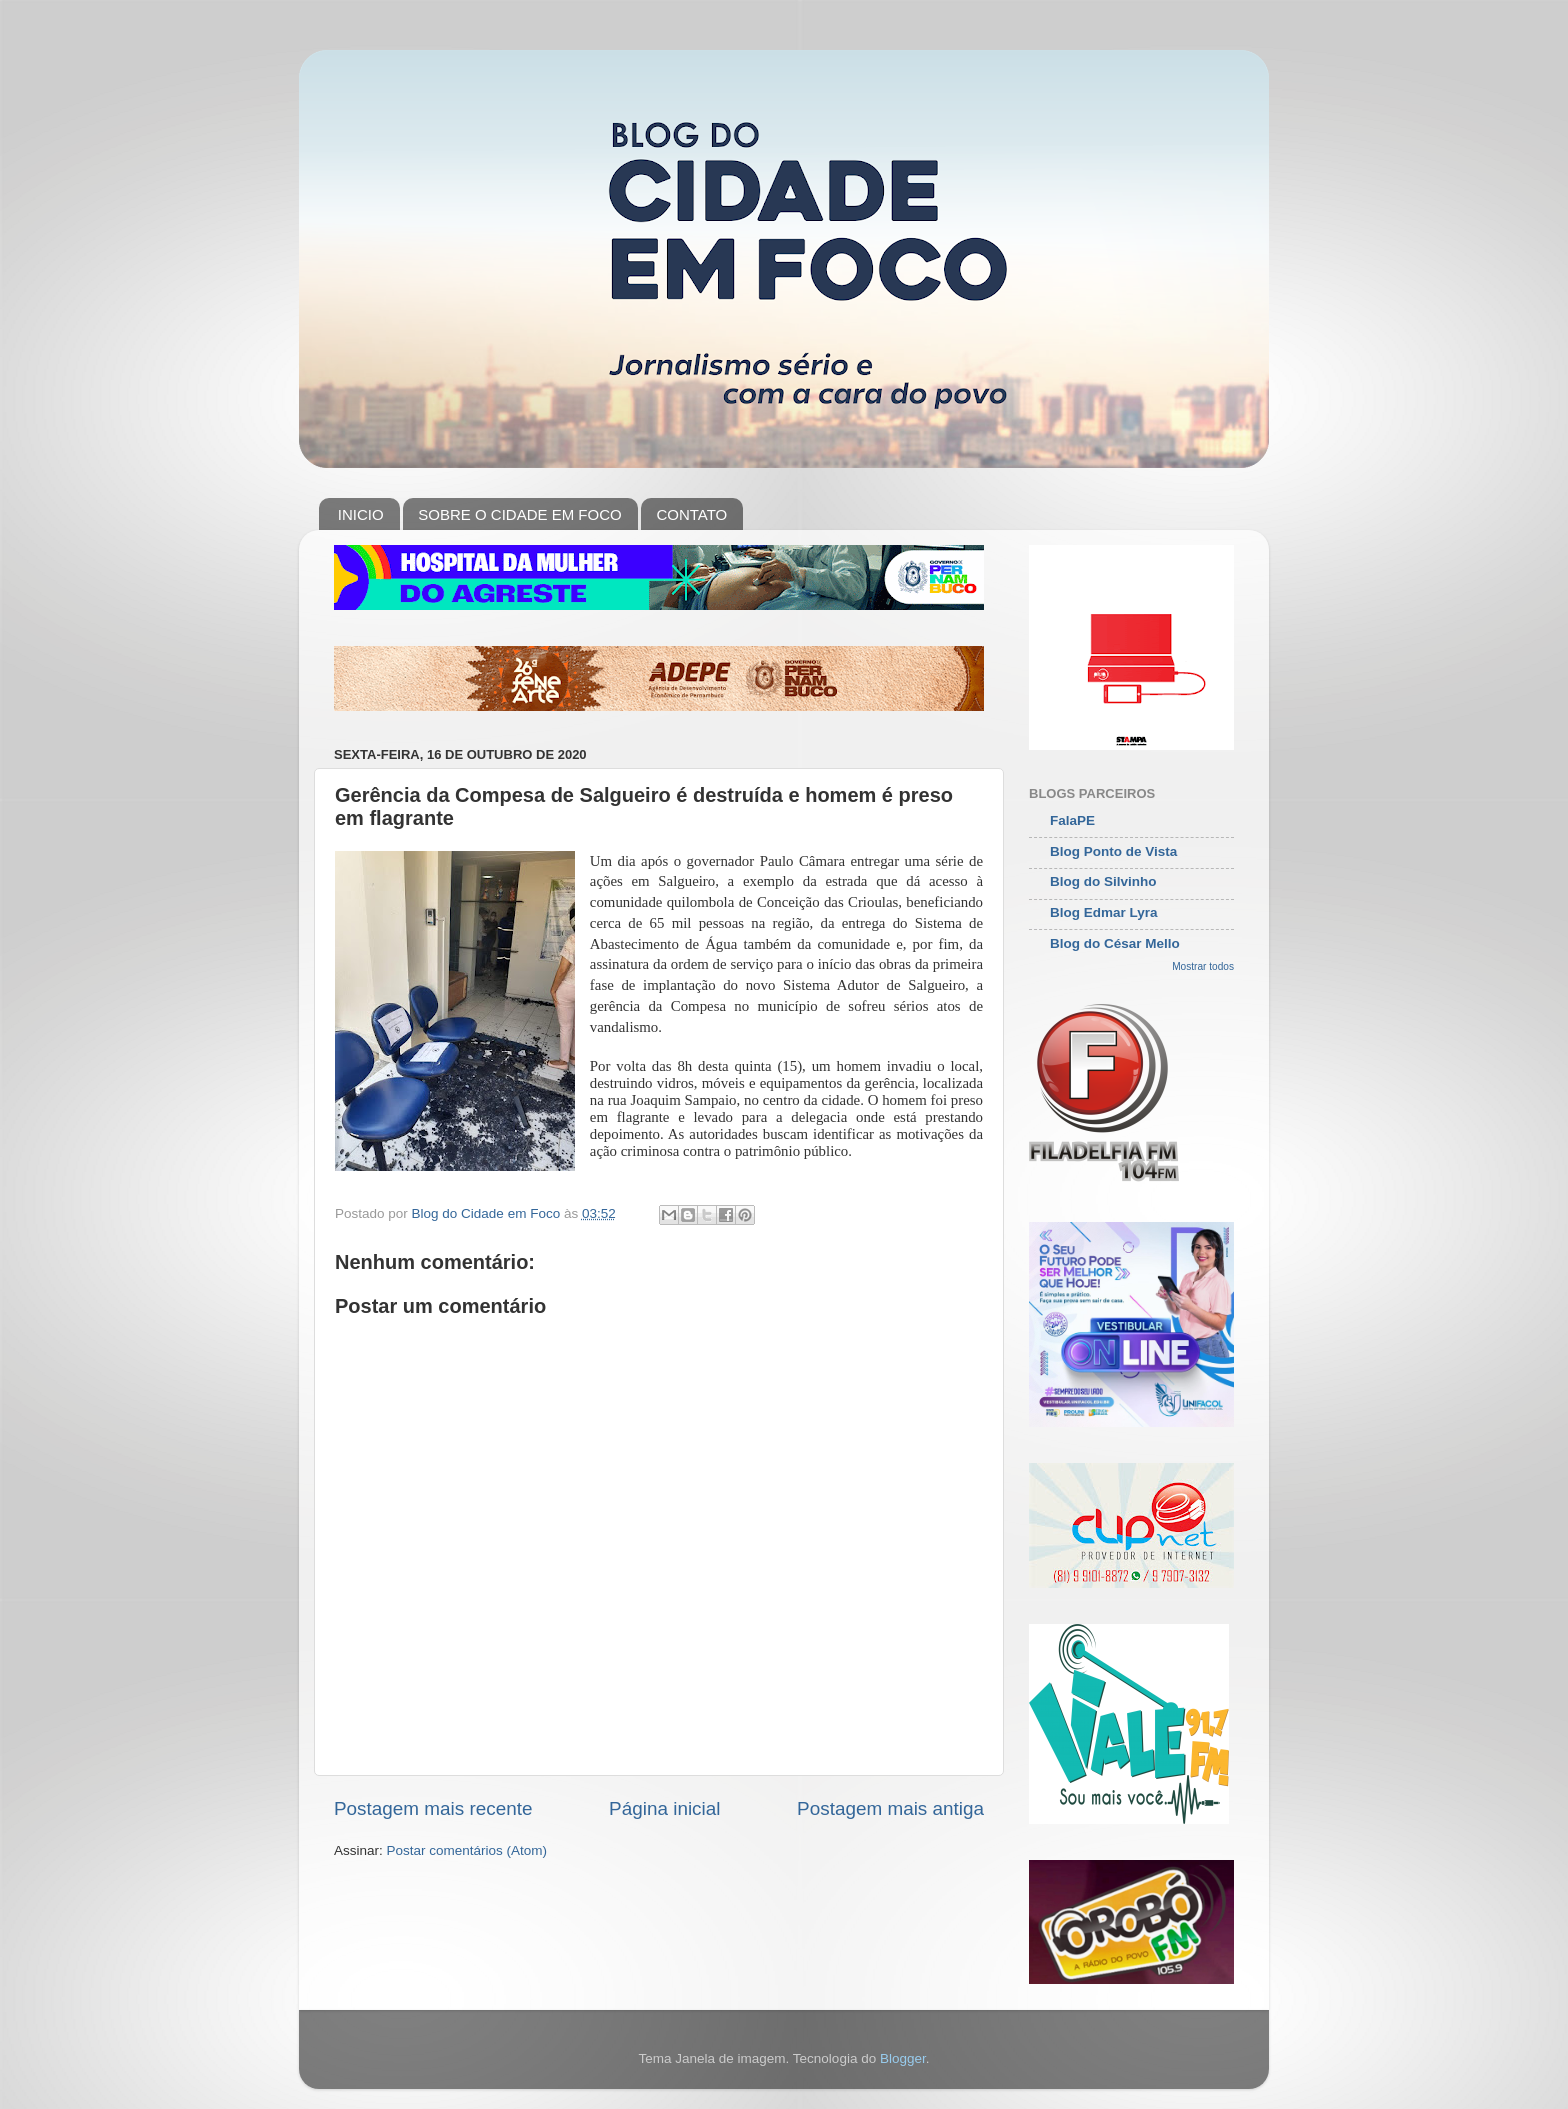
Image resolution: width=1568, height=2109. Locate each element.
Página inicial (664, 1808)
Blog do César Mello (1115, 943)
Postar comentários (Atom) (467, 1850)
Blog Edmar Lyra (1104, 912)
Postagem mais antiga (890, 1808)
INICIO (361, 514)
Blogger (903, 2058)
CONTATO (691, 514)
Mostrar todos (1203, 966)
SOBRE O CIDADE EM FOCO (519, 514)
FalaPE (1072, 820)
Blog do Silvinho (1103, 881)
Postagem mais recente (433, 1808)
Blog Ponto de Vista (1113, 851)
